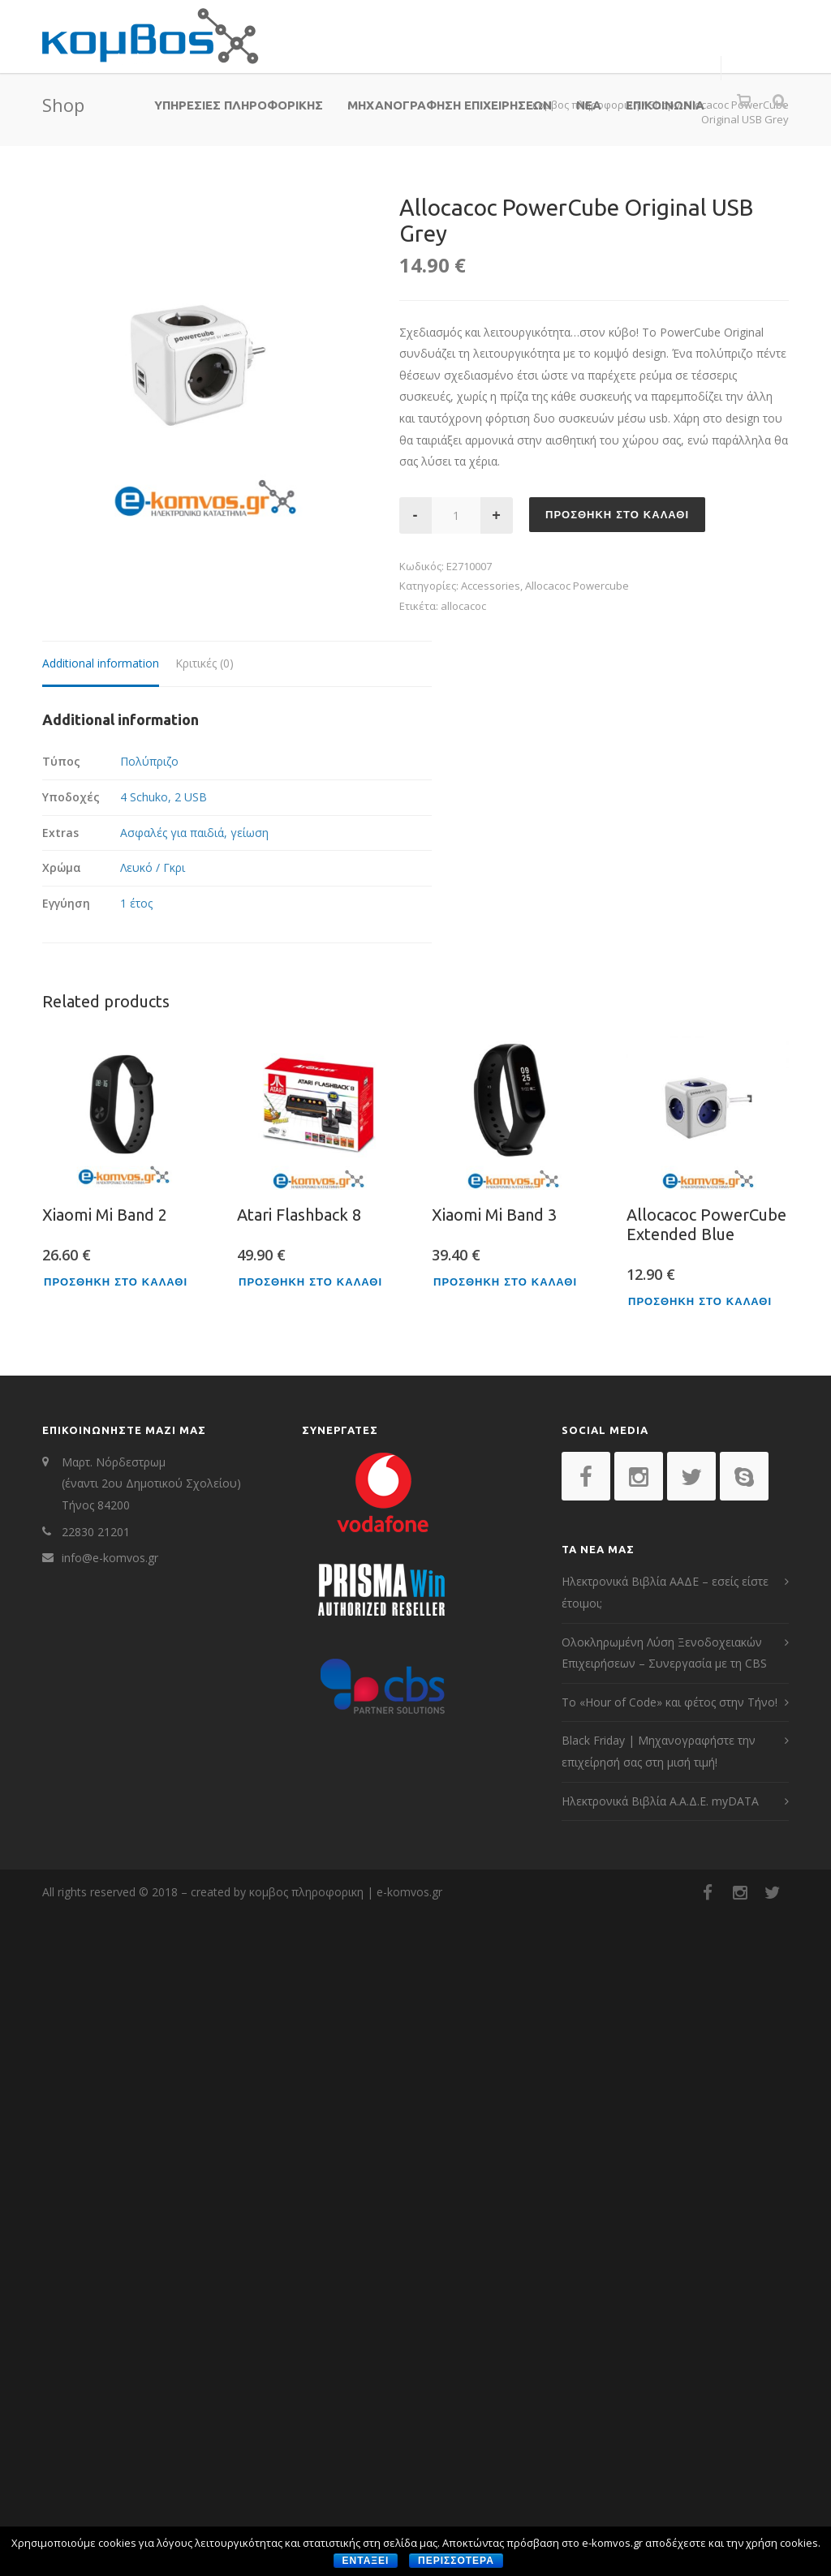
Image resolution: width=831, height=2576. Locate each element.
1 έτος (136, 903)
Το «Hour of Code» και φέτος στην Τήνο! (669, 1702)
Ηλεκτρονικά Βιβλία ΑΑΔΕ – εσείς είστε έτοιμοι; (665, 1592)
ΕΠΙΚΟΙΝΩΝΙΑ (665, 105)
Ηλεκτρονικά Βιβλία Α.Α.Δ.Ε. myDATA (660, 1801)
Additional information (100, 663)
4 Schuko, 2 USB (163, 797)
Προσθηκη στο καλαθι (617, 514)
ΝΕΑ (588, 105)
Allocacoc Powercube (577, 585)
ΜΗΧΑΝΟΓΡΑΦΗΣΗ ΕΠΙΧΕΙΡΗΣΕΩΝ (449, 105)
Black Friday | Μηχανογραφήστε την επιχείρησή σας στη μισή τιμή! (659, 1751)
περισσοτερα (456, 2560)
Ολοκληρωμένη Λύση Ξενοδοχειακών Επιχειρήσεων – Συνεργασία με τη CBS (664, 1653)
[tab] (100, 665)
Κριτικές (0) (204, 663)
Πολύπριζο (149, 761)
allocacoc (463, 606)
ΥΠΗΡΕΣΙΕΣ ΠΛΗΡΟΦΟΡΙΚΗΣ (238, 105)
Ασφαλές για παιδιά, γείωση (194, 832)
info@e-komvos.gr (110, 1557)
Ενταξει (366, 2560)
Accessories (490, 585)
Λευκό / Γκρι (152, 867)
